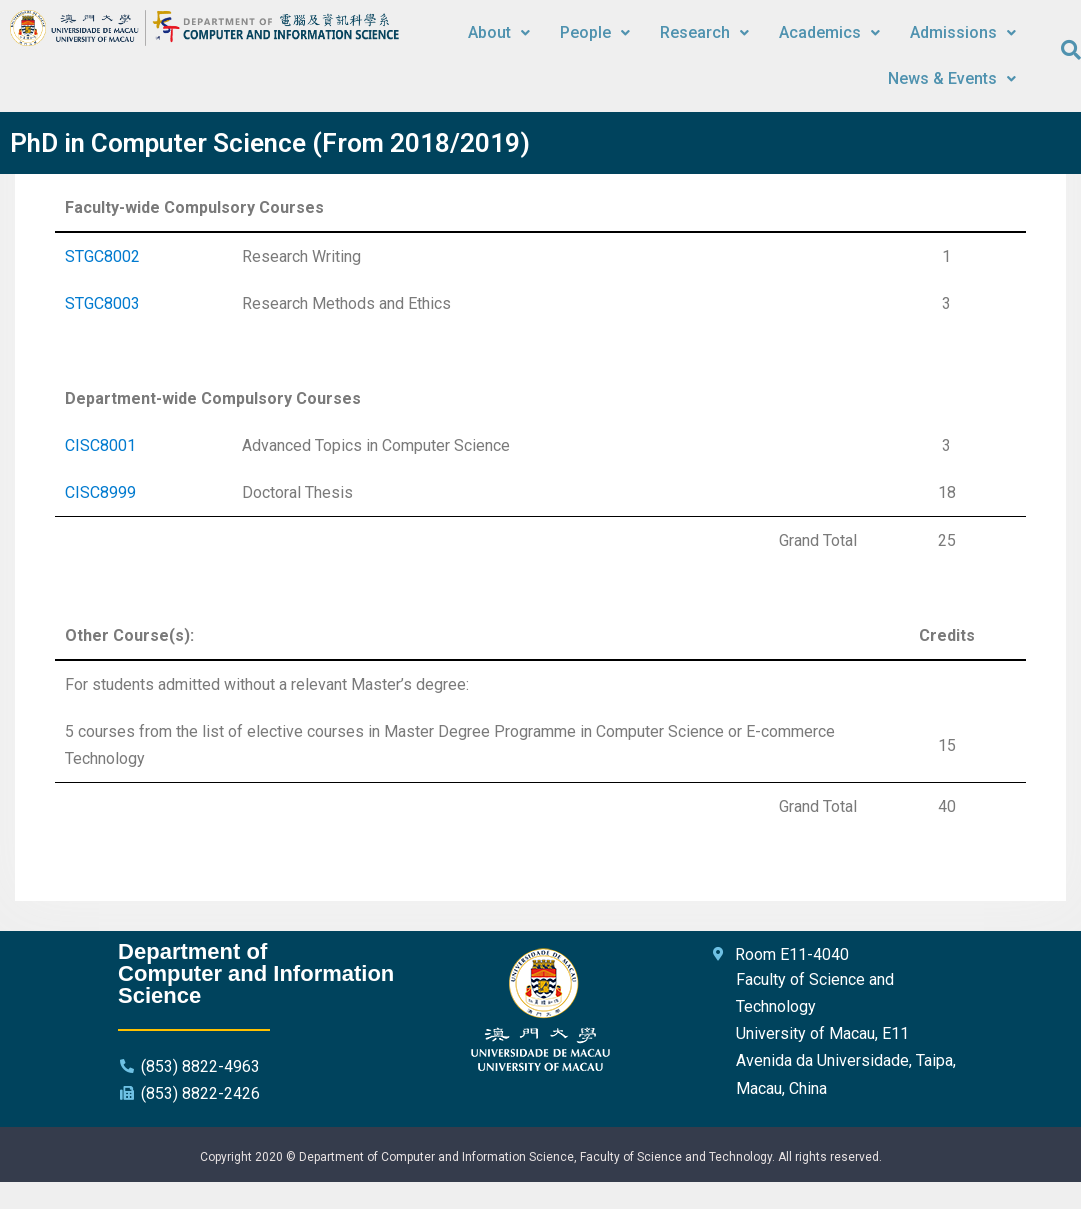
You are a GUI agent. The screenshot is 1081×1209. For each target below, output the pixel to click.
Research (704, 32)
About (499, 32)
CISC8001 (100, 445)
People (595, 32)
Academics (829, 32)
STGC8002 (102, 256)
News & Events (952, 78)
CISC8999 (100, 492)
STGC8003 (102, 303)
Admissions (963, 32)
